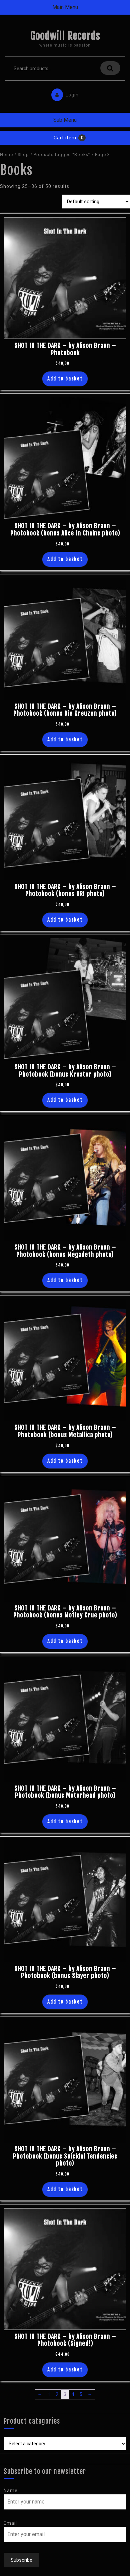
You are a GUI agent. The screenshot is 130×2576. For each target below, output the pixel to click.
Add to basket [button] (65, 378)
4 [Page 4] (73, 2394)
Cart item (65, 137)
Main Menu (65, 7)
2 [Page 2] (57, 2394)
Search (110, 68)
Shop (23, 154)
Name (11, 2490)
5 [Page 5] (81, 2394)
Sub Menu (65, 120)
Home (6, 154)
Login (63, 93)
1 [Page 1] (49, 2394)
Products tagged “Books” (62, 154)
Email (10, 2523)
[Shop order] (96, 202)
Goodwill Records (65, 36)
